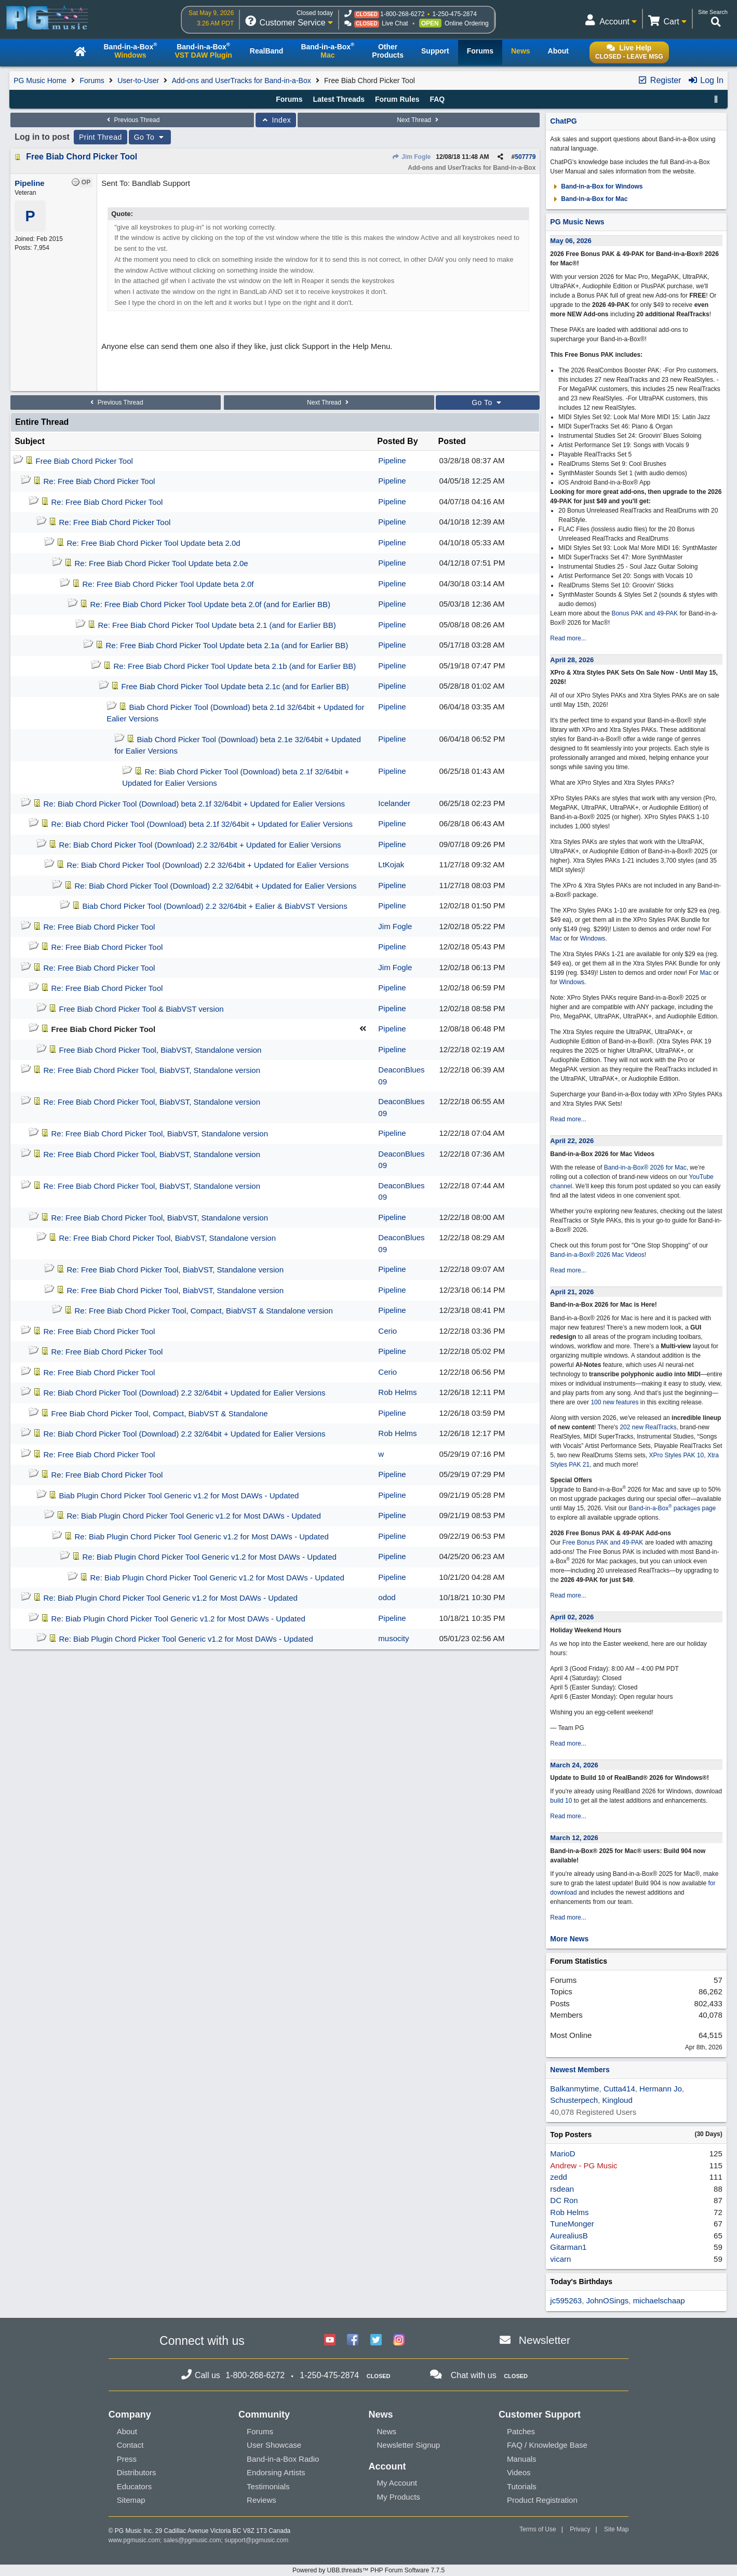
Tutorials (522, 2486)
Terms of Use (537, 2529)
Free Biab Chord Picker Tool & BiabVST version (141, 1008)
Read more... (568, 638)
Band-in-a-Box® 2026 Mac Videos (597, 1254)
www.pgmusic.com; (135, 2540)
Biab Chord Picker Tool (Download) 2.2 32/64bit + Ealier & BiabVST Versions (215, 906)
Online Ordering (467, 23)
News (386, 2431)
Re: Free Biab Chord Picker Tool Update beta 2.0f (168, 584)
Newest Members (579, 2069)
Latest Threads (339, 99)
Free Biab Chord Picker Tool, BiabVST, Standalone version (160, 1049)
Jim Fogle (411, 156)
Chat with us (474, 2375)
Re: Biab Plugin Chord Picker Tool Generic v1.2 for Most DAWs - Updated (194, 1515)
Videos (519, 2472)
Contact (130, 2444)
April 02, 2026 (572, 1617)
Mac (556, 938)
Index (276, 120)
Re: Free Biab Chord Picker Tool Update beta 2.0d (153, 543)
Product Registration (542, 2500)
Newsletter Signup (408, 2444)
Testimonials (268, 2486)
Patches (521, 2431)
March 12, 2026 (574, 1838)
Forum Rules (397, 99)
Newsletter (544, 2340)
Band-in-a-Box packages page (672, 1508)
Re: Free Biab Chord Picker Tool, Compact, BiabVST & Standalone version (204, 1310)
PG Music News (577, 222)
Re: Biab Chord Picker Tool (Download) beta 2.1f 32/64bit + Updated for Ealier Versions (194, 803)
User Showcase (274, 2444)
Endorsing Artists (276, 2472)
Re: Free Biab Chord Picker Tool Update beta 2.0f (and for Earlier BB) (210, 604)
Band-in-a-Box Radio (283, 2458)
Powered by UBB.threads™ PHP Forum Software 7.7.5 (368, 2570)
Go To (150, 137)
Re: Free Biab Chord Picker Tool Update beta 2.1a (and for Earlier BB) (227, 645)
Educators (134, 2486)
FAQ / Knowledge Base (547, 2444)
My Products (398, 2496)
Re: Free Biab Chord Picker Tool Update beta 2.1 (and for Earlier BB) (217, 625)
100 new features (614, 1402)
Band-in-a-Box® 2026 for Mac (645, 1167)
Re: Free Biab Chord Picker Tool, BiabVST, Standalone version (152, 1070)
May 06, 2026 (571, 241)
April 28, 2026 (572, 660)
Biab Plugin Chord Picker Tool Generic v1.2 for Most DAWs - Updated (179, 1495)
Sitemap (131, 2500)
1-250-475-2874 (454, 14)
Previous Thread (131, 120)
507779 (525, 156)
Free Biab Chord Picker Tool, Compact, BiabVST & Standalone (159, 1413)
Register (659, 80)
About (127, 2431)
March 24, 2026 (574, 1765)
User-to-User (138, 80)
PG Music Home (40, 80)
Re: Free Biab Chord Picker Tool (99, 481)
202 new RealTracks (648, 1427)
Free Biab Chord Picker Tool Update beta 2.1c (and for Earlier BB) (235, 686)
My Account (397, 2482)
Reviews (261, 2500)
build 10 (561, 1800)
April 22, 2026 (572, 1141)
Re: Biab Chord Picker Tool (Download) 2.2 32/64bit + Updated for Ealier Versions (200, 844)
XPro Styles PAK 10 (676, 1455)
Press (127, 2458)
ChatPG (563, 121)
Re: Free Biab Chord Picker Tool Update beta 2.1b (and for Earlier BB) (235, 666)
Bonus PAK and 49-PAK (644, 613)
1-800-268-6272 (402, 14)
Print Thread (100, 137)
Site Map (616, 2529)
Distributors (136, 2472)
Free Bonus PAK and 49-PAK (603, 1542)
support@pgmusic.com (256, 2540)
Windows (593, 938)
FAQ (437, 99)
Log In (705, 80)
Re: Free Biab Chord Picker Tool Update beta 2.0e (161, 563)
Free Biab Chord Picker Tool (81, 156)
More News (569, 1939)
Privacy (580, 2529)
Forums (91, 80)
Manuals (522, 2458)
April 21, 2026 (572, 1292)
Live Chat (395, 23)
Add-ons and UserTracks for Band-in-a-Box (241, 80)
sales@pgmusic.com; (194, 2540)
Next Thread (418, 120)
